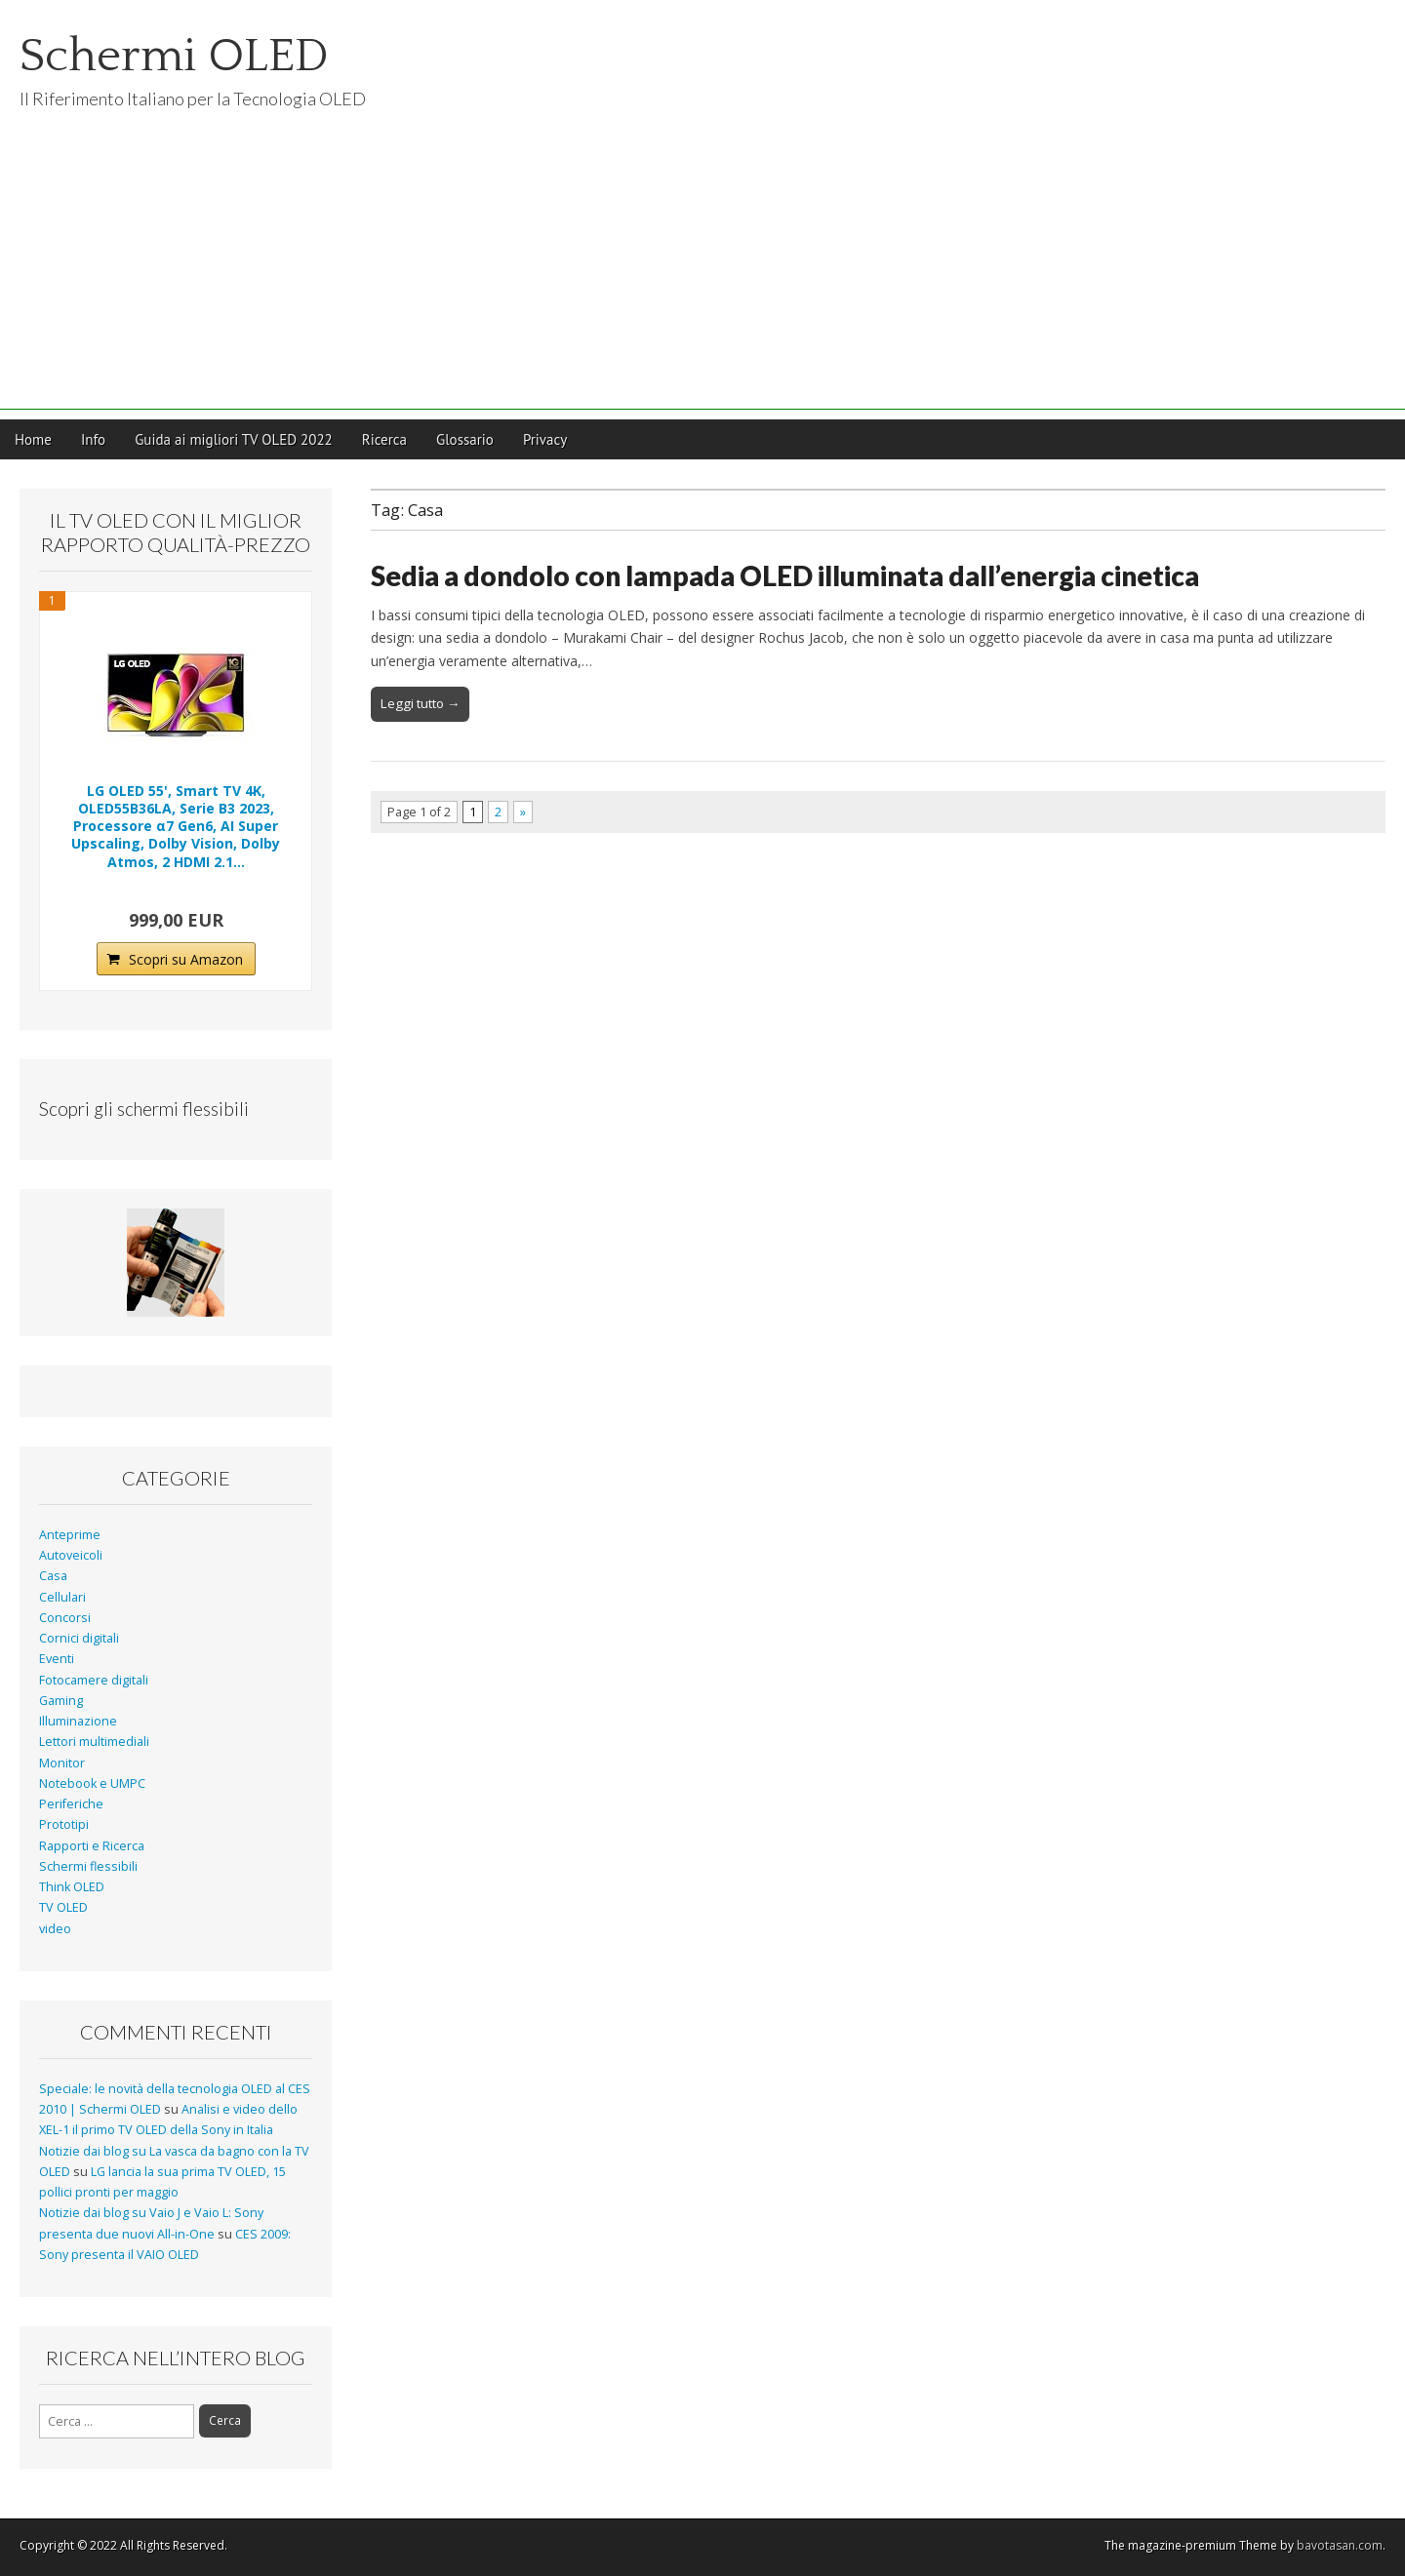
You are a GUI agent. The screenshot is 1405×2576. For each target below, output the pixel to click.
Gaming (61, 1700)
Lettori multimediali (94, 1741)
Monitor (62, 1763)
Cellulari (62, 1597)
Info (93, 439)
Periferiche (71, 1804)
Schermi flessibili (88, 1866)
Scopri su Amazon (186, 959)
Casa (53, 1575)
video (55, 1929)
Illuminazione (78, 1721)
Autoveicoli (70, 1555)
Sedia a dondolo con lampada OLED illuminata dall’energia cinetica (785, 575)
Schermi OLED (174, 56)
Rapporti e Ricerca (91, 1846)
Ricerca (384, 439)
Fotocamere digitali (93, 1680)
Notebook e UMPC (92, 1783)
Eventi (56, 1658)
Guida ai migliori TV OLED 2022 (234, 439)
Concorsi (65, 1617)
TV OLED (63, 1907)
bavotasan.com (1340, 2545)
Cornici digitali (79, 1638)
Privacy (545, 439)
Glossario (465, 439)
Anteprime (69, 1534)
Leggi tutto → (420, 703)
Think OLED (71, 1887)
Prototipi (64, 1824)
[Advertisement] (702, 273)
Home (33, 439)
